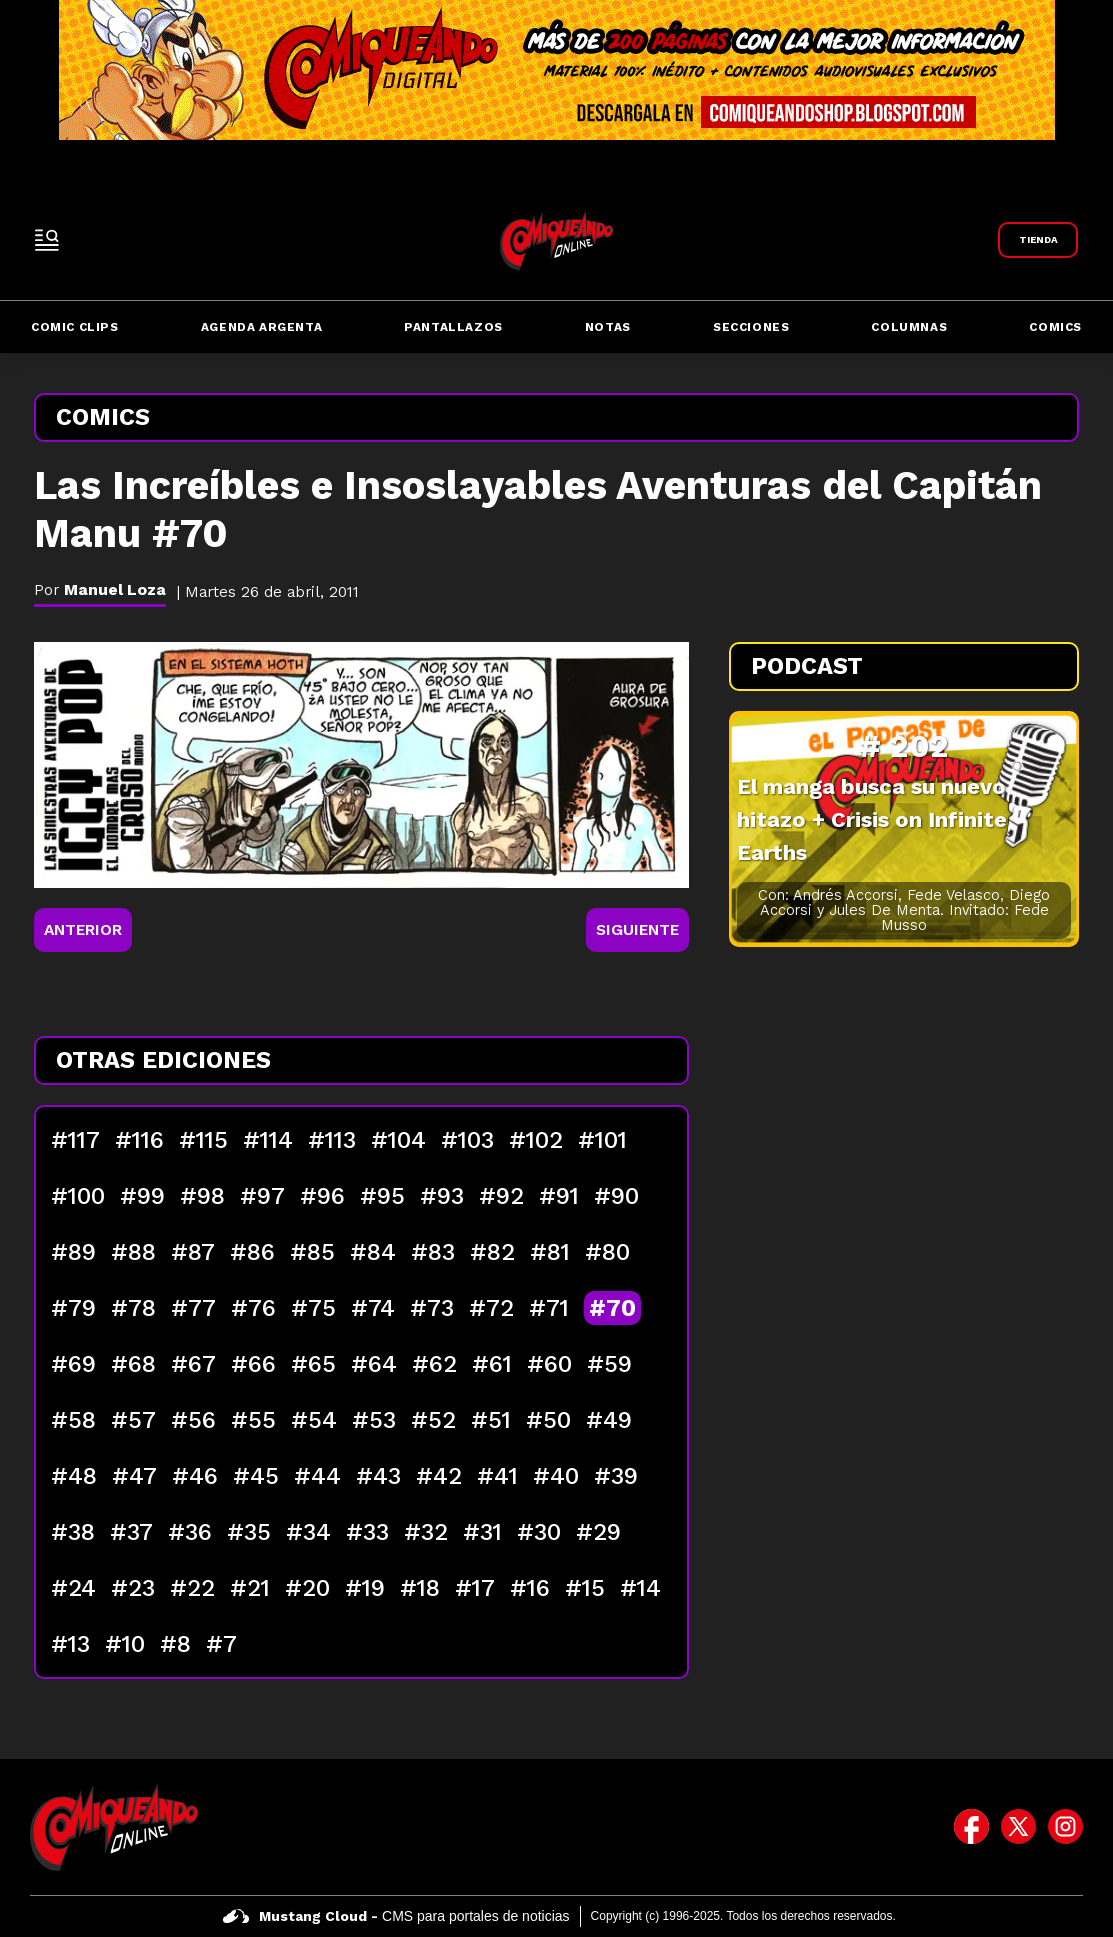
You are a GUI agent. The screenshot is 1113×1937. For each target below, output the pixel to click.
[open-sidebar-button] (47, 240)
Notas (608, 327)
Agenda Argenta (261, 327)
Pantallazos (453, 327)
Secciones (751, 327)
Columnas (909, 327)
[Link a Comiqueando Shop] (1038, 240)
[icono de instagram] (1065, 1827)
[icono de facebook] (971, 1827)
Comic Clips (75, 327)
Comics (1055, 327)
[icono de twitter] (1018, 1827)
